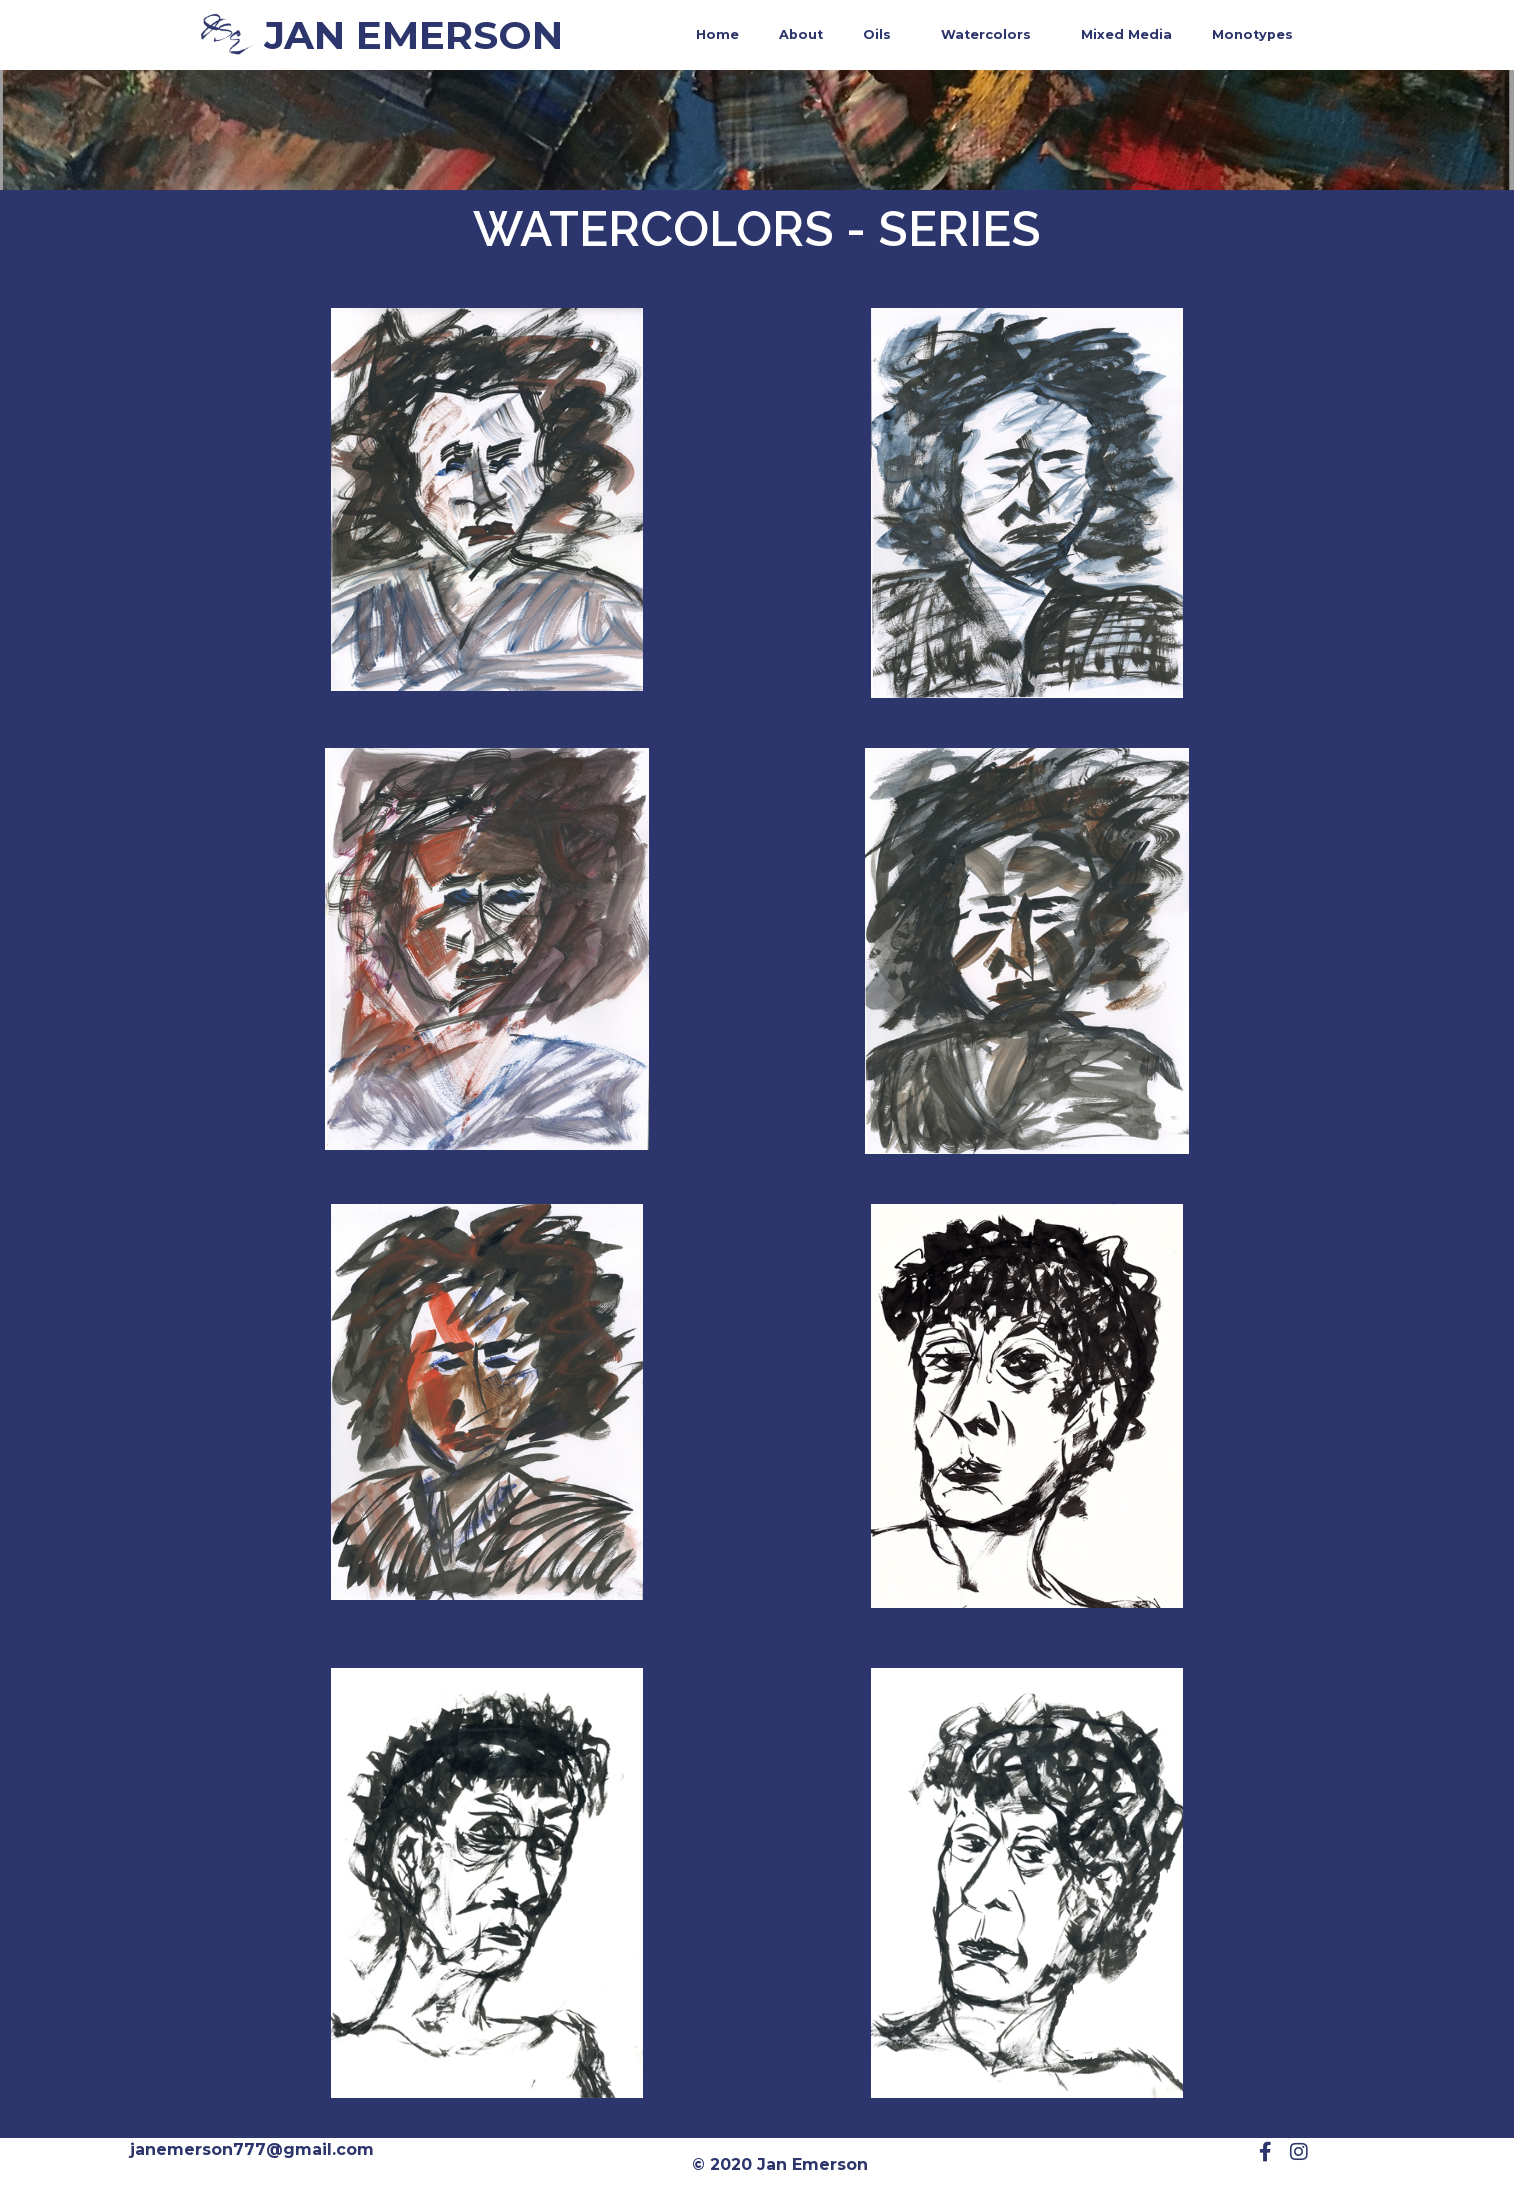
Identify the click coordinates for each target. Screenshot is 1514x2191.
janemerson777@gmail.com (252, 2149)
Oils (882, 35)
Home (717, 34)
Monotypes (1252, 34)
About (801, 34)
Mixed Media (1126, 34)
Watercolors (991, 35)
